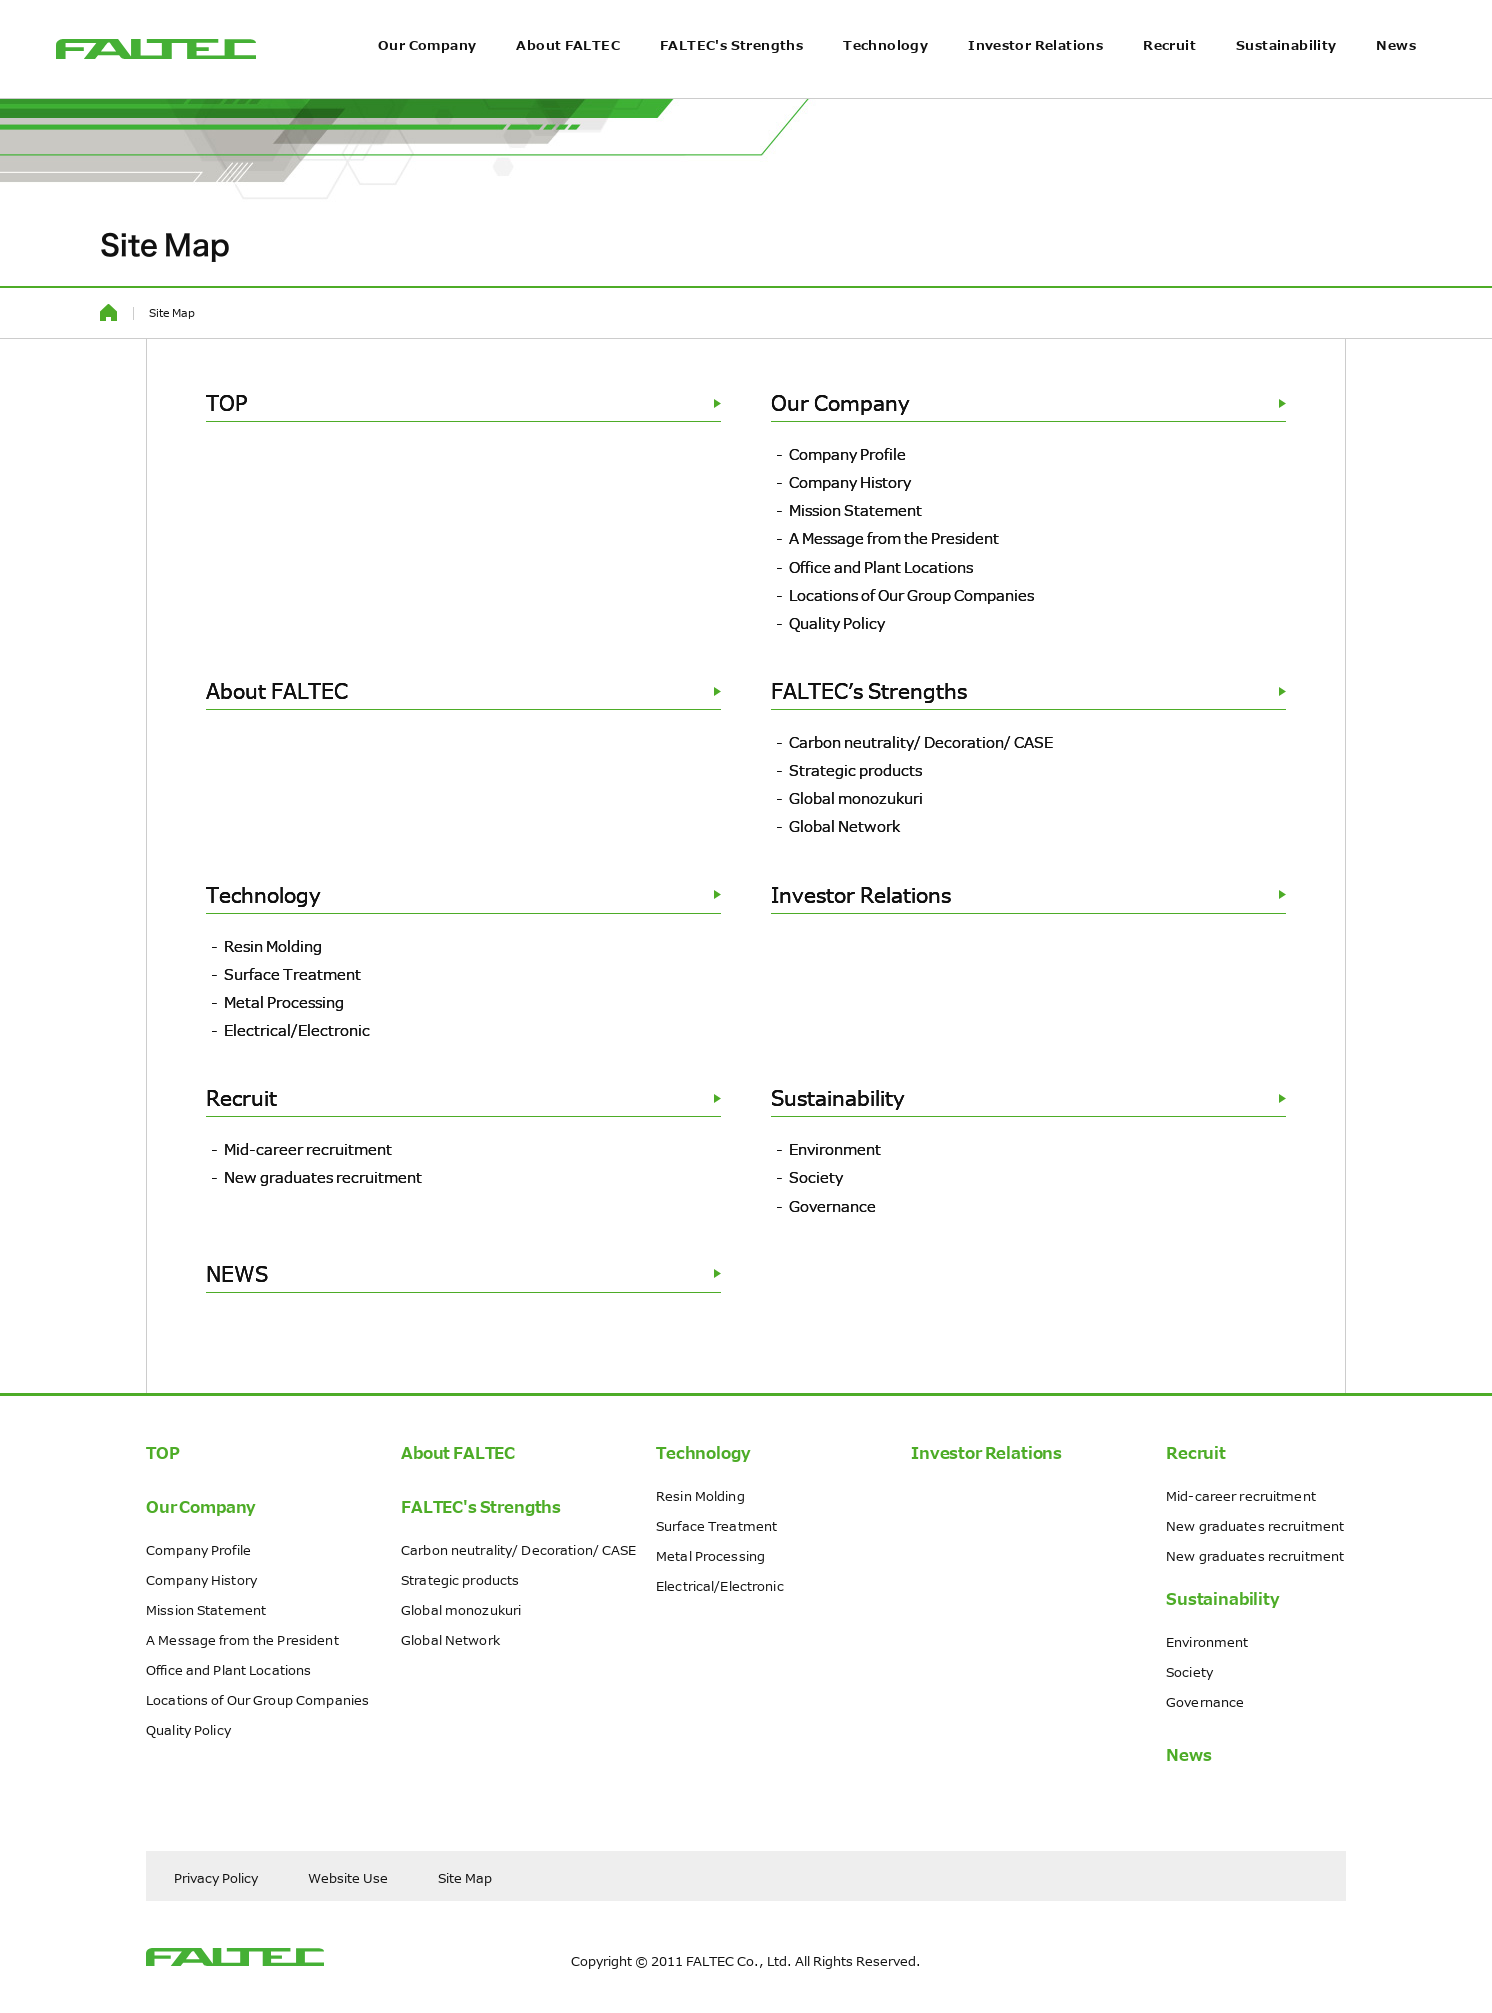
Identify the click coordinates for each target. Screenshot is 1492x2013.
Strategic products (855, 770)
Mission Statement (855, 510)
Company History (850, 482)
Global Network (844, 826)
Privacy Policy (216, 1877)
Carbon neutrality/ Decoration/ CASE (921, 742)
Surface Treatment (292, 974)
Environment (835, 1149)
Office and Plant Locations (881, 567)
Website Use (348, 1877)
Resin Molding (273, 946)
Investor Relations (1035, 75)
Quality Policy (837, 623)
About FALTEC (568, 75)
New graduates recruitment (323, 1177)
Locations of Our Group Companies (911, 595)
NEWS (463, 1274)
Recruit (1169, 75)
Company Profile (847, 454)
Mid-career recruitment (308, 1149)
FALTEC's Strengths (731, 75)
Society (816, 1177)
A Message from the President (894, 538)
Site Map (465, 1877)
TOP (463, 403)
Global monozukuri (856, 798)
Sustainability (1286, 75)
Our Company (427, 75)
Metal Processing (284, 1002)
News (1396, 75)
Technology (885, 75)
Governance (832, 1206)
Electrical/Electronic (297, 1030)
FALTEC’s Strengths (1028, 691)
